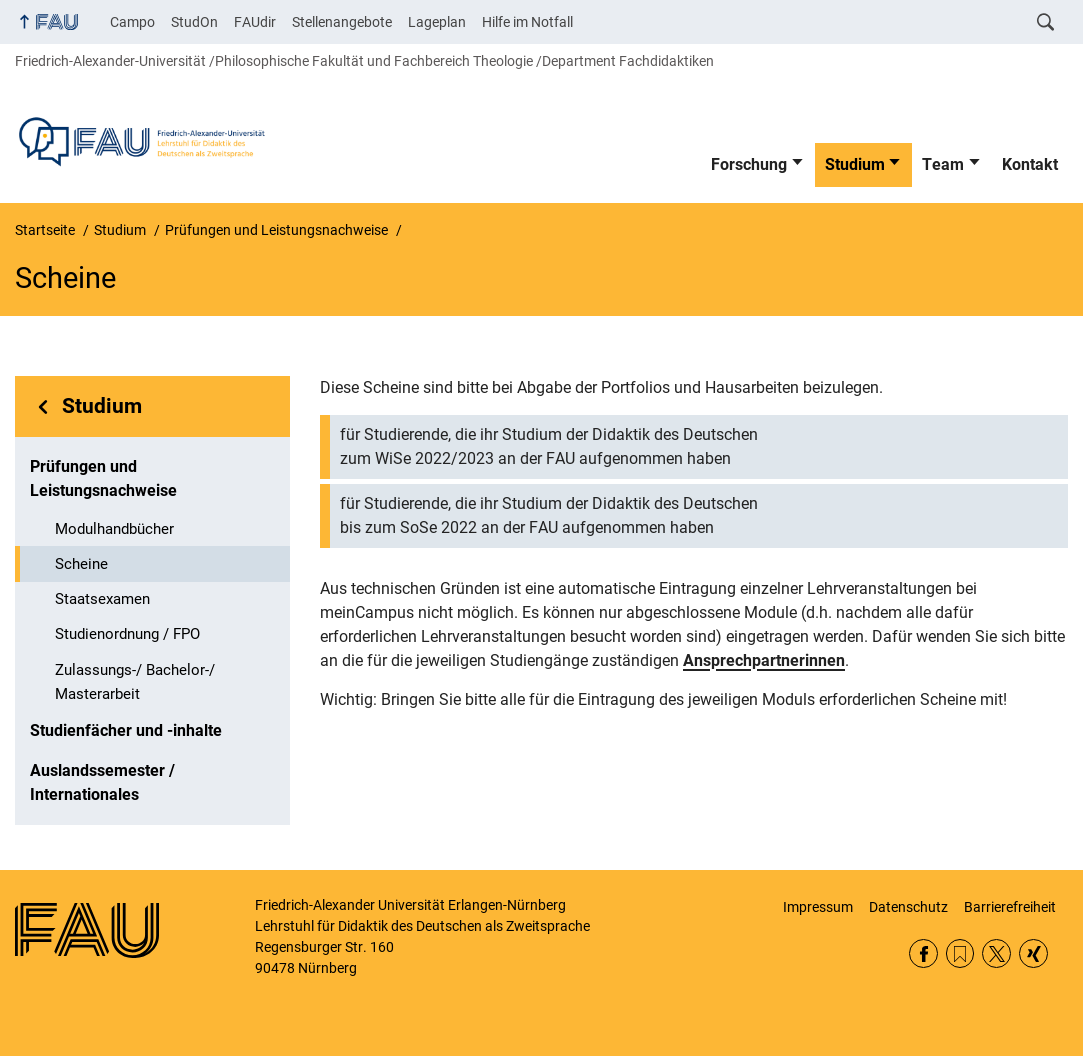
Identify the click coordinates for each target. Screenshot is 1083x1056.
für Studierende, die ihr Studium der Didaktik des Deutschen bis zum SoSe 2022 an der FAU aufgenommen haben (549, 515)
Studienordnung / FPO (127, 634)
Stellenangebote (342, 22)
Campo (132, 22)
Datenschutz (908, 907)
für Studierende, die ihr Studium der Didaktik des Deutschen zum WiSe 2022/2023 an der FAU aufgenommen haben (549, 446)
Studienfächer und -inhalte (126, 730)
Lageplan (437, 22)
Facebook (923, 953)
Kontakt (1030, 164)
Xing (1033, 953)
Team (943, 164)
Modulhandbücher (114, 529)
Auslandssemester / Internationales (102, 782)
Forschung (749, 164)
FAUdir (255, 22)
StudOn (194, 22)
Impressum (818, 907)
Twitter (996, 953)
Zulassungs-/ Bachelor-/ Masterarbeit (135, 682)
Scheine (81, 564)
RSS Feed (960, 953)
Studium (855, 164)
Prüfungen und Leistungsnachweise (103, 478)
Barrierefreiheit (1010, 907)
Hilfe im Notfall (527, 22)
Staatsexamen (102, 599)
